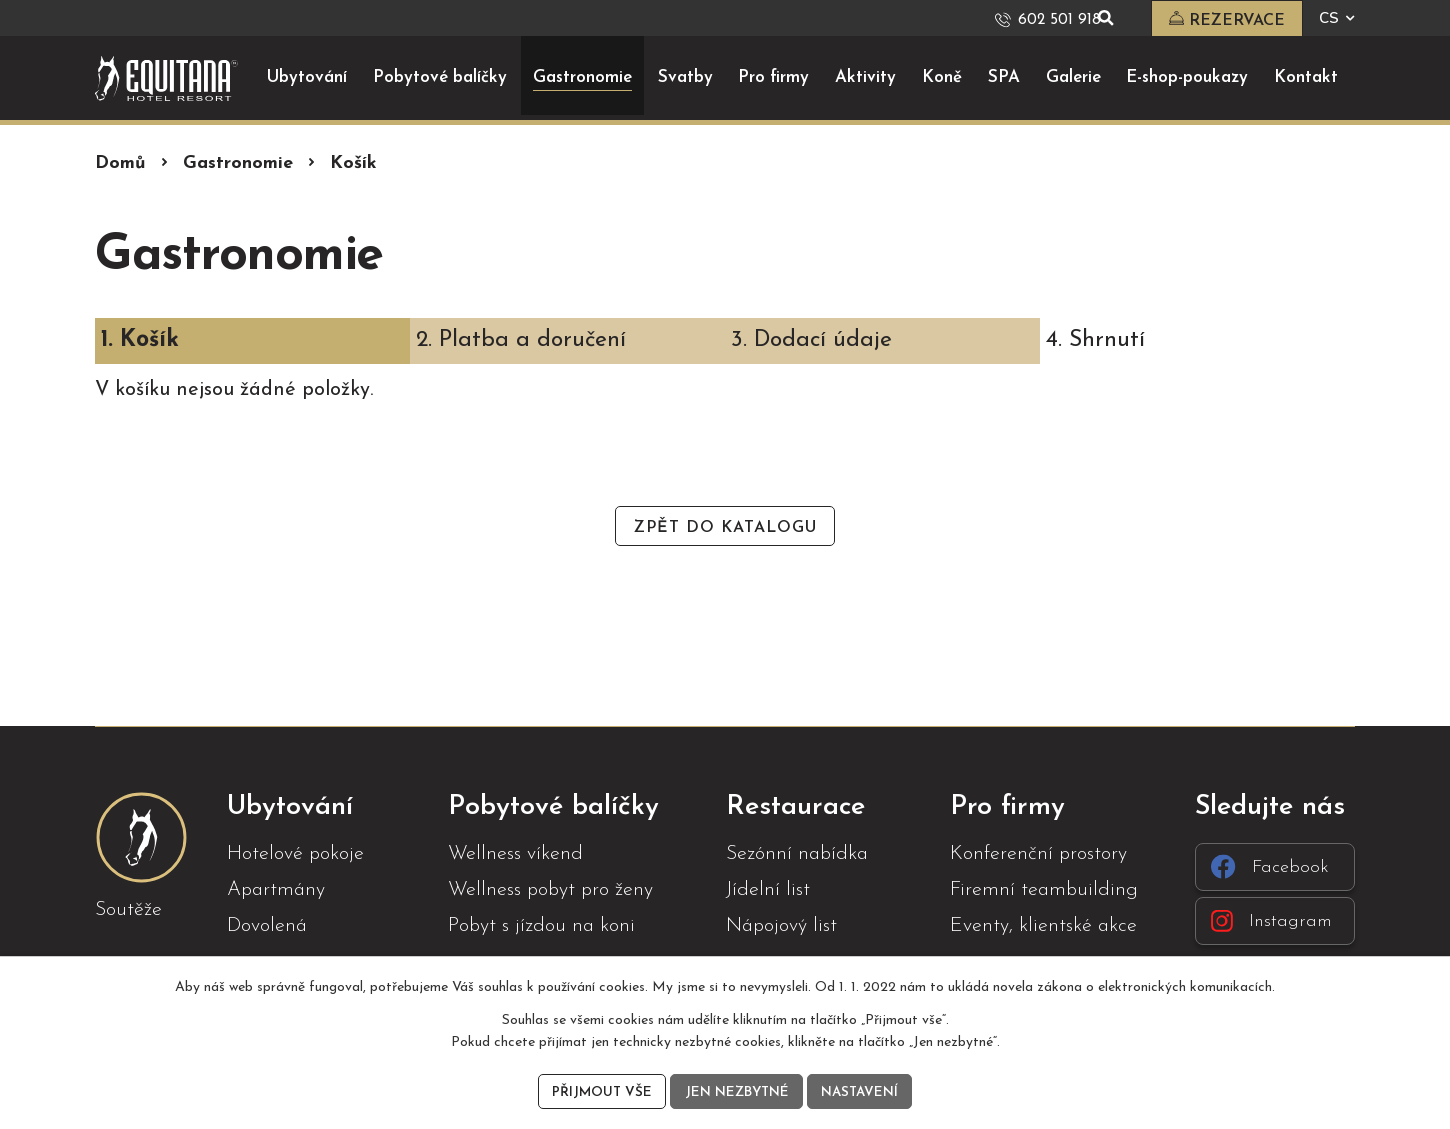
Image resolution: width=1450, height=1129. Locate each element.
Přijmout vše (597, 1091)
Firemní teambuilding (1044, 889)
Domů (120, 162)
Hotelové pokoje (295, 853)
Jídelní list (768, 889)
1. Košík (140, 339)
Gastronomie (238, 162)
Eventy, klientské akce (1043, 925)
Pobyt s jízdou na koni (541, 925)
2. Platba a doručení (521, 339)
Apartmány (276, 889)
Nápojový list (781, 925)
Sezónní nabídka (797, 853)
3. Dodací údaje (811, 339)
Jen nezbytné (735, 1091)
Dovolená (267, 925)
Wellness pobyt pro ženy (550, 889)
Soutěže (128, 909)
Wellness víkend (515, 853)
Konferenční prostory (1038, 853)
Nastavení (863, 1091)
